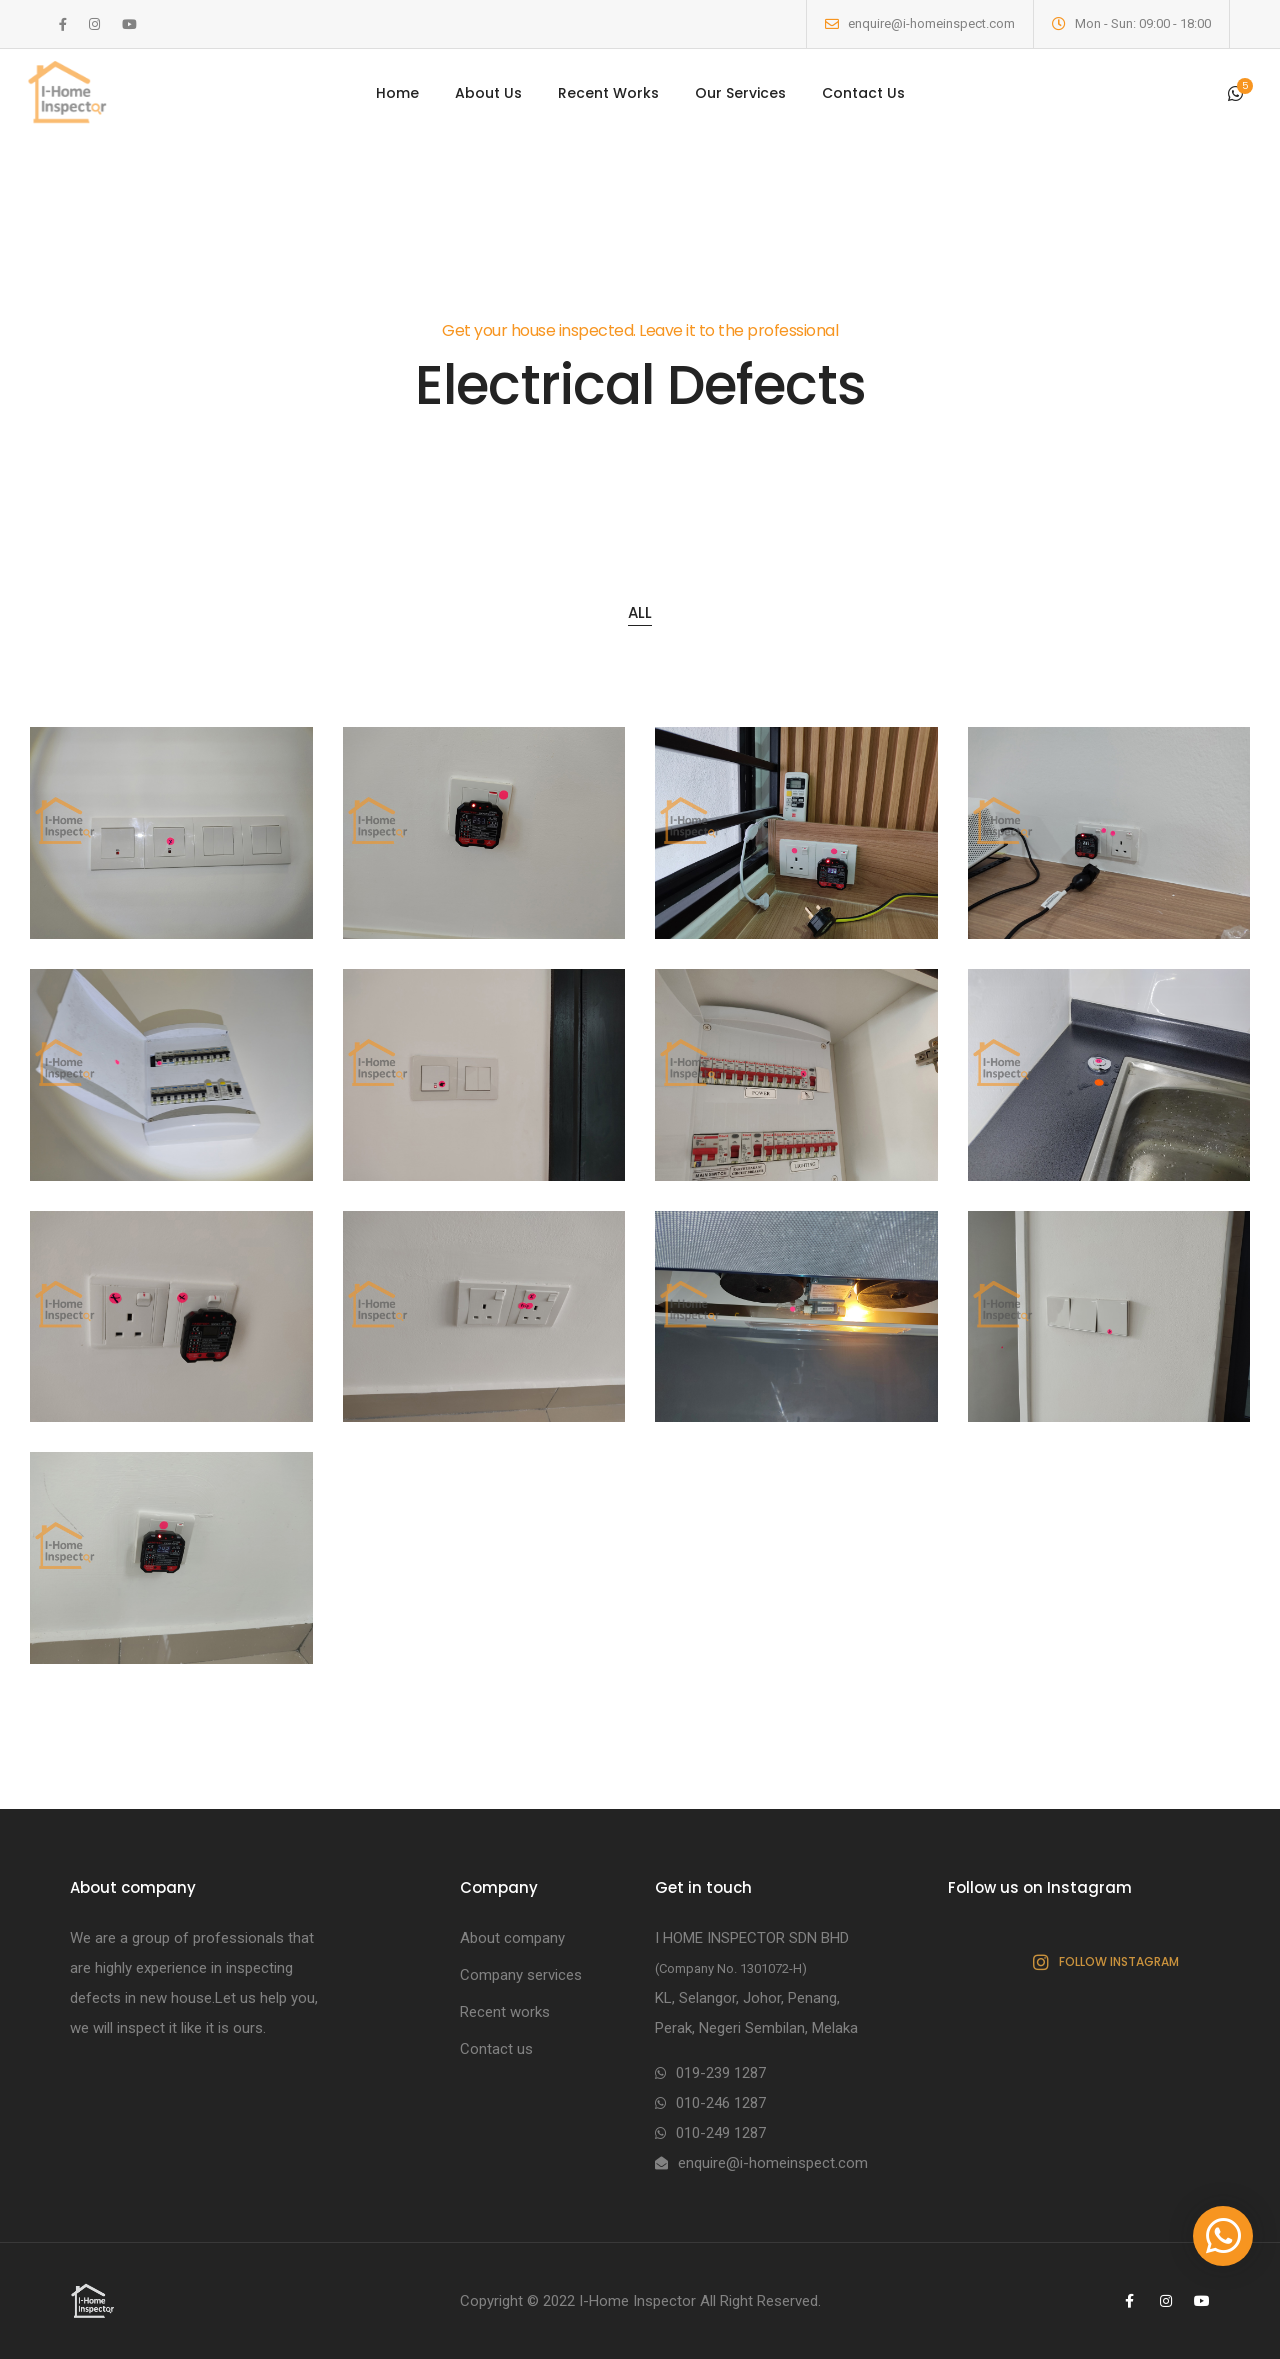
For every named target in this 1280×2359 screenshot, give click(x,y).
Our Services (740, 93)
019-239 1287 (721, 2073)
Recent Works (608, 93)
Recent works (505, 2012)
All (640, 612)
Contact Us (863, 93)
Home (397, 93)
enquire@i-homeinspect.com (931, 23)
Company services (521, 1975)
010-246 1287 (721, 2103)
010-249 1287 (721, 2133)
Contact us (496, 2049)
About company (512, 1938)
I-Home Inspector (637, 2301)
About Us (488, 93)
